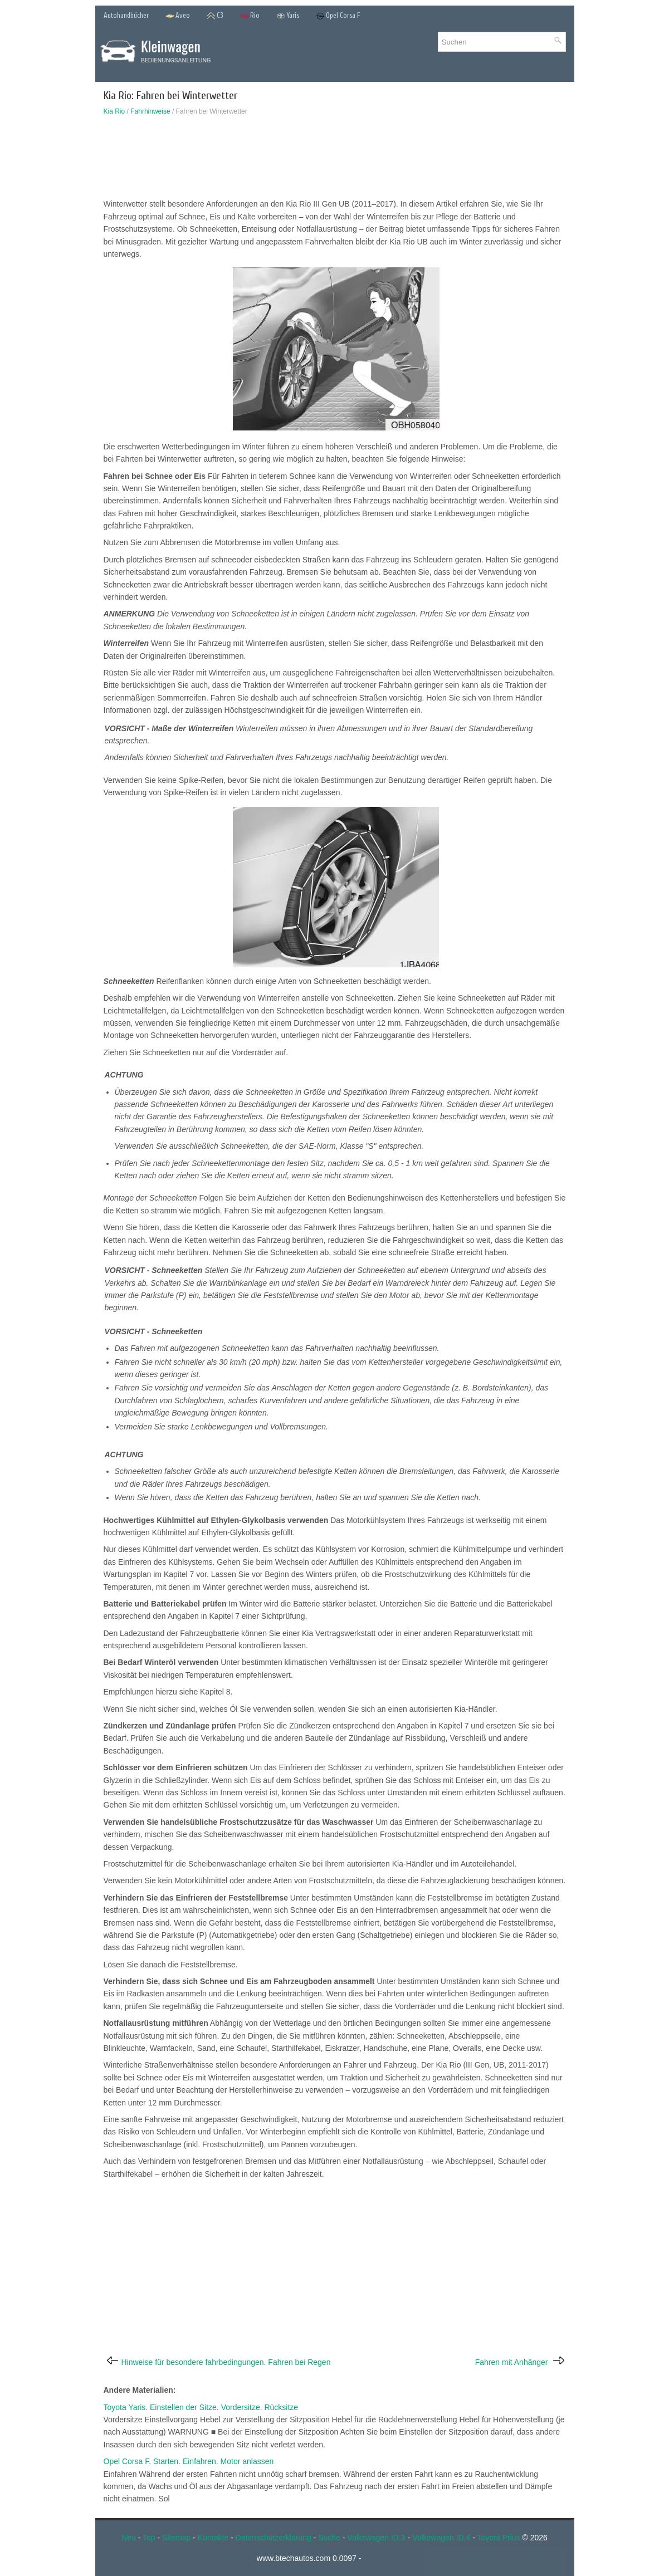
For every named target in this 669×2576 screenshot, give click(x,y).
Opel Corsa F (338, 16)
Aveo (177, 16)
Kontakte (213, 2537)
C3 (215, 16)
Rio (250, 16)
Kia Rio (114, 111)
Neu (128, 2537)
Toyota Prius (498, 2537)
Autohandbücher (126, 15)
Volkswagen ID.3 (376, 2537)
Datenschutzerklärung (273, 2537)
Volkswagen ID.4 (441, 2537)
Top (149, 2537)
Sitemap (176, 2537)
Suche (329, 2537)
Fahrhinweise (150, 111)
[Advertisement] (335, 159)
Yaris (287, 16)
